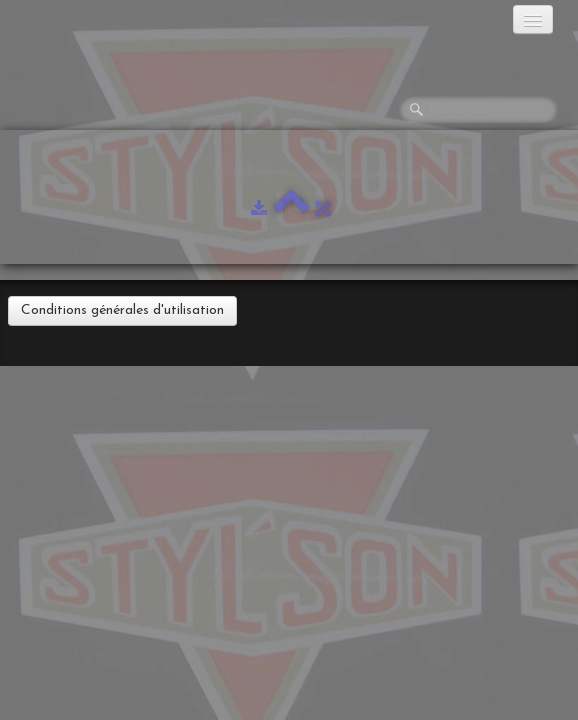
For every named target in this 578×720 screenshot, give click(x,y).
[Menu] (533, 19)
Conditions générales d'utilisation (122, 310)
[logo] (95, 25)
